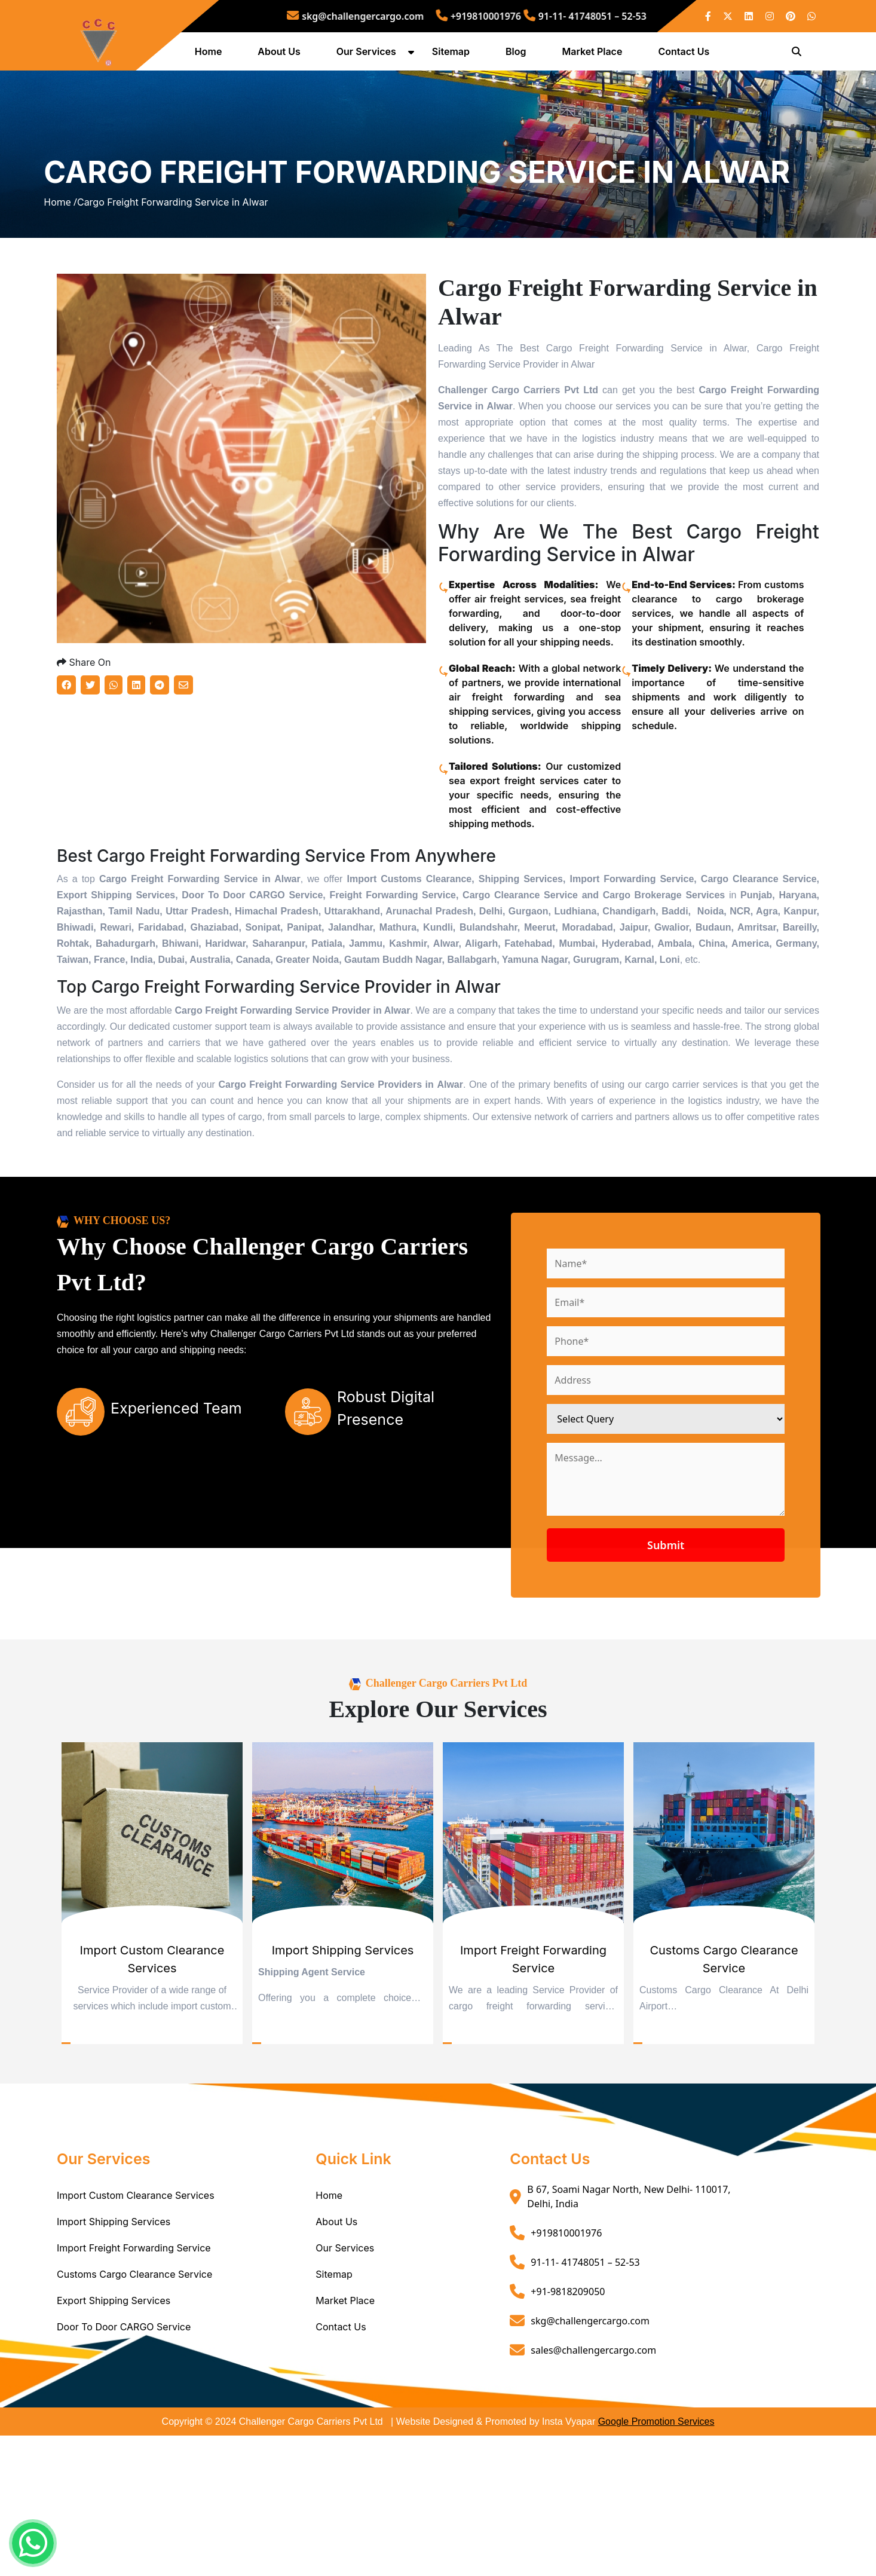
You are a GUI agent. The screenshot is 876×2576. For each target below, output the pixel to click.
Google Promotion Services (656, 2562)
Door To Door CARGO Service (124, 2467)
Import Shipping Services (113, 2362)
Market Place (597, 56)
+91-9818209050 (568, 2431)
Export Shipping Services (113, 2441)
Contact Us (689, 56)
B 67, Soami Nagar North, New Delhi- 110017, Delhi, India (628, 2337)
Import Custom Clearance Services (136, 2336)
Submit (722, 1685)
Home (213, 56)
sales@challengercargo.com (593, 2490)
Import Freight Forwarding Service (134, 2388)
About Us (284, 56)
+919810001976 (474, 16)
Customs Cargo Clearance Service (134, 2415)
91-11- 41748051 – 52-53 (539, 16)
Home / (60, 276)
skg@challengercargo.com (398, 16)
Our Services (371, 56)
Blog (520, 56)
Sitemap (455, 56)
